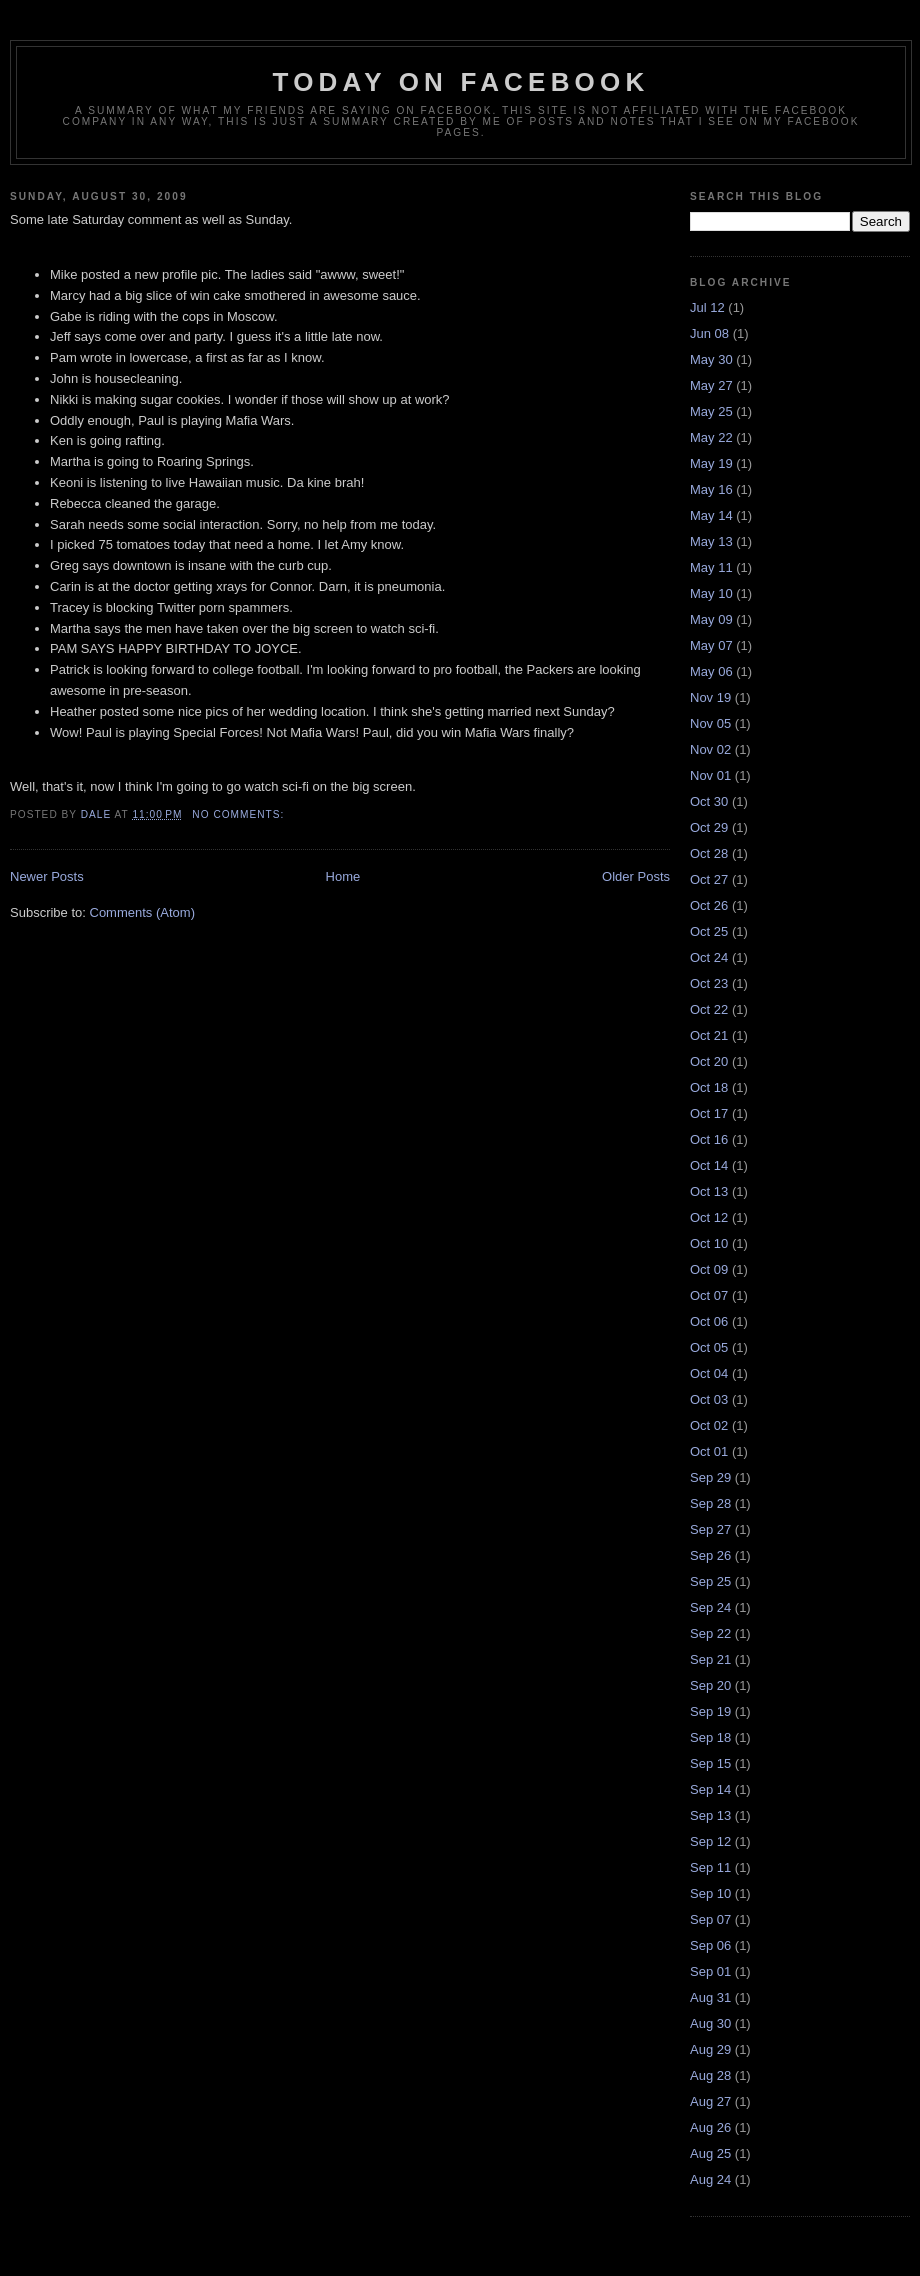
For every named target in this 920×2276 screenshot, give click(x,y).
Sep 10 (710, 1893)
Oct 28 (709, 853)
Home (343, 876)
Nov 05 (710, 723)
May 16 (711, 489)
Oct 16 (709, 1139)
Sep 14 (710, 1789)
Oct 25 (709, 931)
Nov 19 (710, 697)
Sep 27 (710, 1529)
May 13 (711, 541)
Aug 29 (710, 2049)
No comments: (240, 814)
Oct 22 (709, 1009)
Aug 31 (710, 1997)
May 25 (711, 411)
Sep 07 (710, 1919)
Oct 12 (709, 1217)
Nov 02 (710, 749)
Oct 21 (709, 1035)
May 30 (711, 359)
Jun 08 (709, 333)
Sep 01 (710, 1971)
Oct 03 (709, 1399)
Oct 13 (709, 1191)
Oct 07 (709, 1295)
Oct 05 (709, 1347)
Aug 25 (710, 2153)
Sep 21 (710, 1659)
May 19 (711, 463)
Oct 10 (709, 1243)
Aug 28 (710, 2075)
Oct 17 (709, 1113)
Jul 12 (707, 307)
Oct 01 (709, 1451)
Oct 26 (709, 905)
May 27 (711, 385)
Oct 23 (709, 983)
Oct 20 (709, 1061)
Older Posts (636, 876)
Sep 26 (710, 1555)
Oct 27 (709, 879)
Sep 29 (710, 1477)
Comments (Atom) (142, 912)
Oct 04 (709, 1373)
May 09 (711, 619)
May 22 (711, 437)
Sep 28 (710, 1503)
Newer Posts (47, 876)
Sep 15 (710, 1763)
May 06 (711, 671)
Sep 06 (710, 1945)
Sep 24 (710, 1607)
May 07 (711, 645)
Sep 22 (710, 1633)
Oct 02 (709, 1425)
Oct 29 (709, 827)
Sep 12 (710, 1841)
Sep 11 (710, 1867)
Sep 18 (710, 1737)
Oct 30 (709, 801)
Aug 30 (710, 2023)
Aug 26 (710, 2127)
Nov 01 (710, 775)
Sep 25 (710, 1581)
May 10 (711, 593)
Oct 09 (709, 1269)
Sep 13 (710, 1815)
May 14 (711, 515)
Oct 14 (709, 1165)
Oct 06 (709, 1321)
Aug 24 (710, 2179)
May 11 (711, 567)
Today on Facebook (461, 82)
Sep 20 (710, 1685)
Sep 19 (710, 1711)
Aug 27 (710, 2101)
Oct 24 (709, 957)
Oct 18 (709, 1087)
